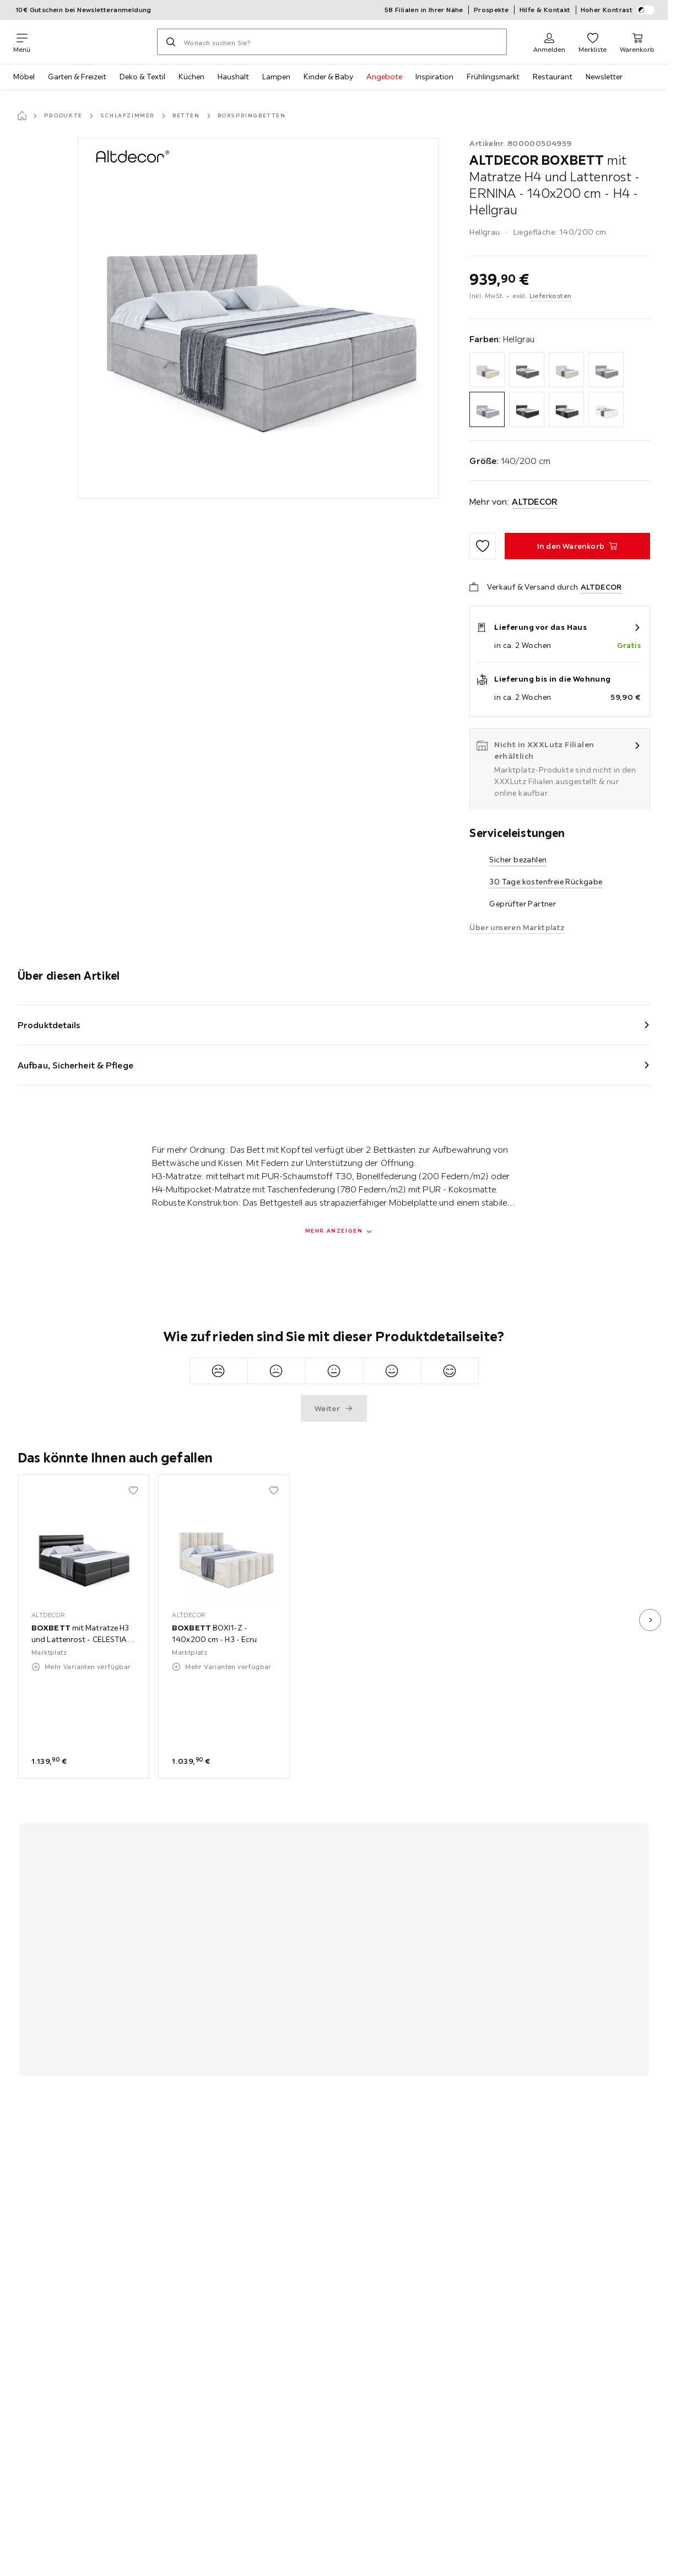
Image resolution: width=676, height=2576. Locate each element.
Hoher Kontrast (618, 10)
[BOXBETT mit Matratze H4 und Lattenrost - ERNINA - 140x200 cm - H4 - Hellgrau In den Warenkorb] (577, 546)
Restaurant (552, 77)
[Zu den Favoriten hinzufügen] (482, 546)
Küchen (191, 77)
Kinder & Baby (328, 77)
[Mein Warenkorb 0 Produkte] (637, 42)
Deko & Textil (142, 77)
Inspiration (434, 77)
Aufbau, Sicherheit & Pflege (75, 1065)
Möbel (24, 77)
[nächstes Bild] (650, 1620)
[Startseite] (22, 115)
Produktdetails (49, 1024)
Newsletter (604, 77)
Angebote (384, 77)
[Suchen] (171, 42)
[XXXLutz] (94, 42)
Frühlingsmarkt (493, 77)
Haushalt (233, 77)
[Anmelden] (549, 42)
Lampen (276, 77)
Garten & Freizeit (77, 77)
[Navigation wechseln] (22, 42)
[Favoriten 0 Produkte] (592, 42)
